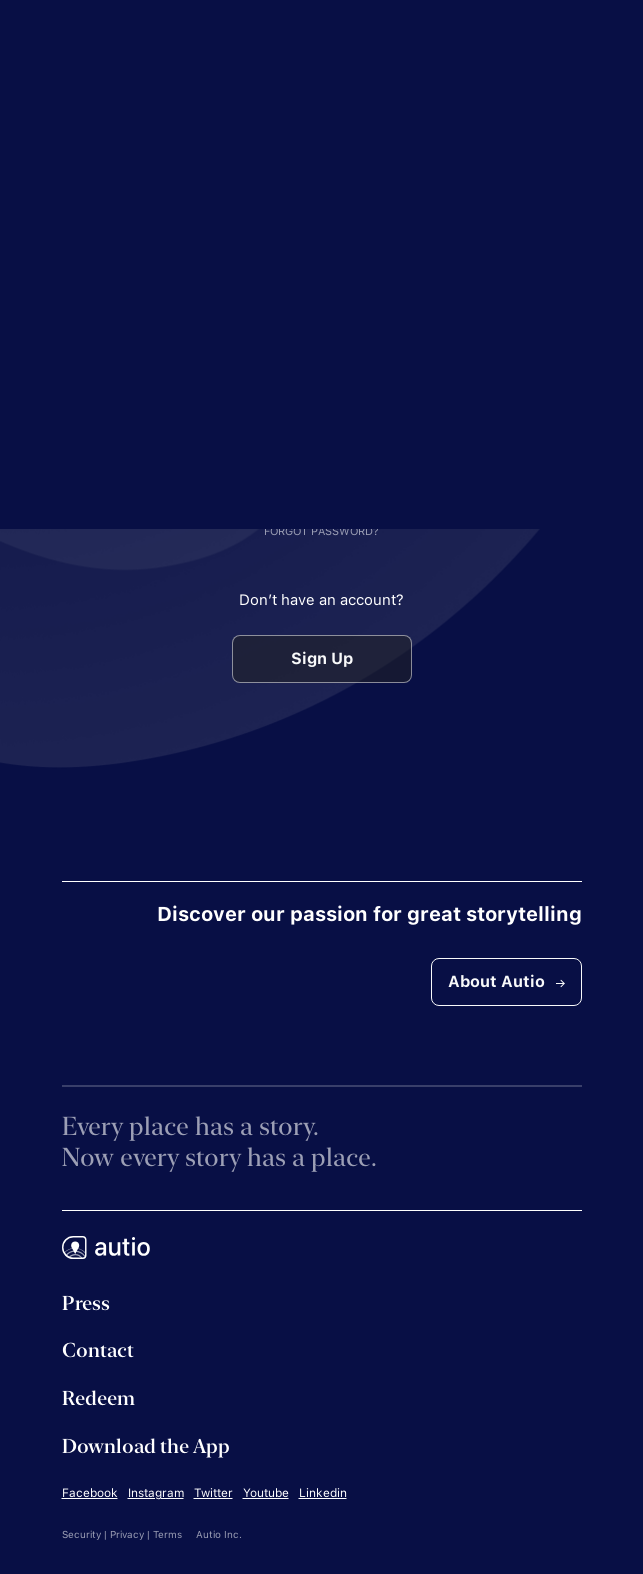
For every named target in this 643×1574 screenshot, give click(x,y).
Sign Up (322, 658)
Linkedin (323, 1493)
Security (81, 1534)
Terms (167, 1534)
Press (86, 1303)
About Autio (506, 981)
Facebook (90, 1493)
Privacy (127, 1534)
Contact (98, 1350)
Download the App (146, 1446)
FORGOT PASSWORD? (321, 531)
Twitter (213, 1493)
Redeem (98, 1398)
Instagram (156, 1493)
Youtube (266, 1493)
